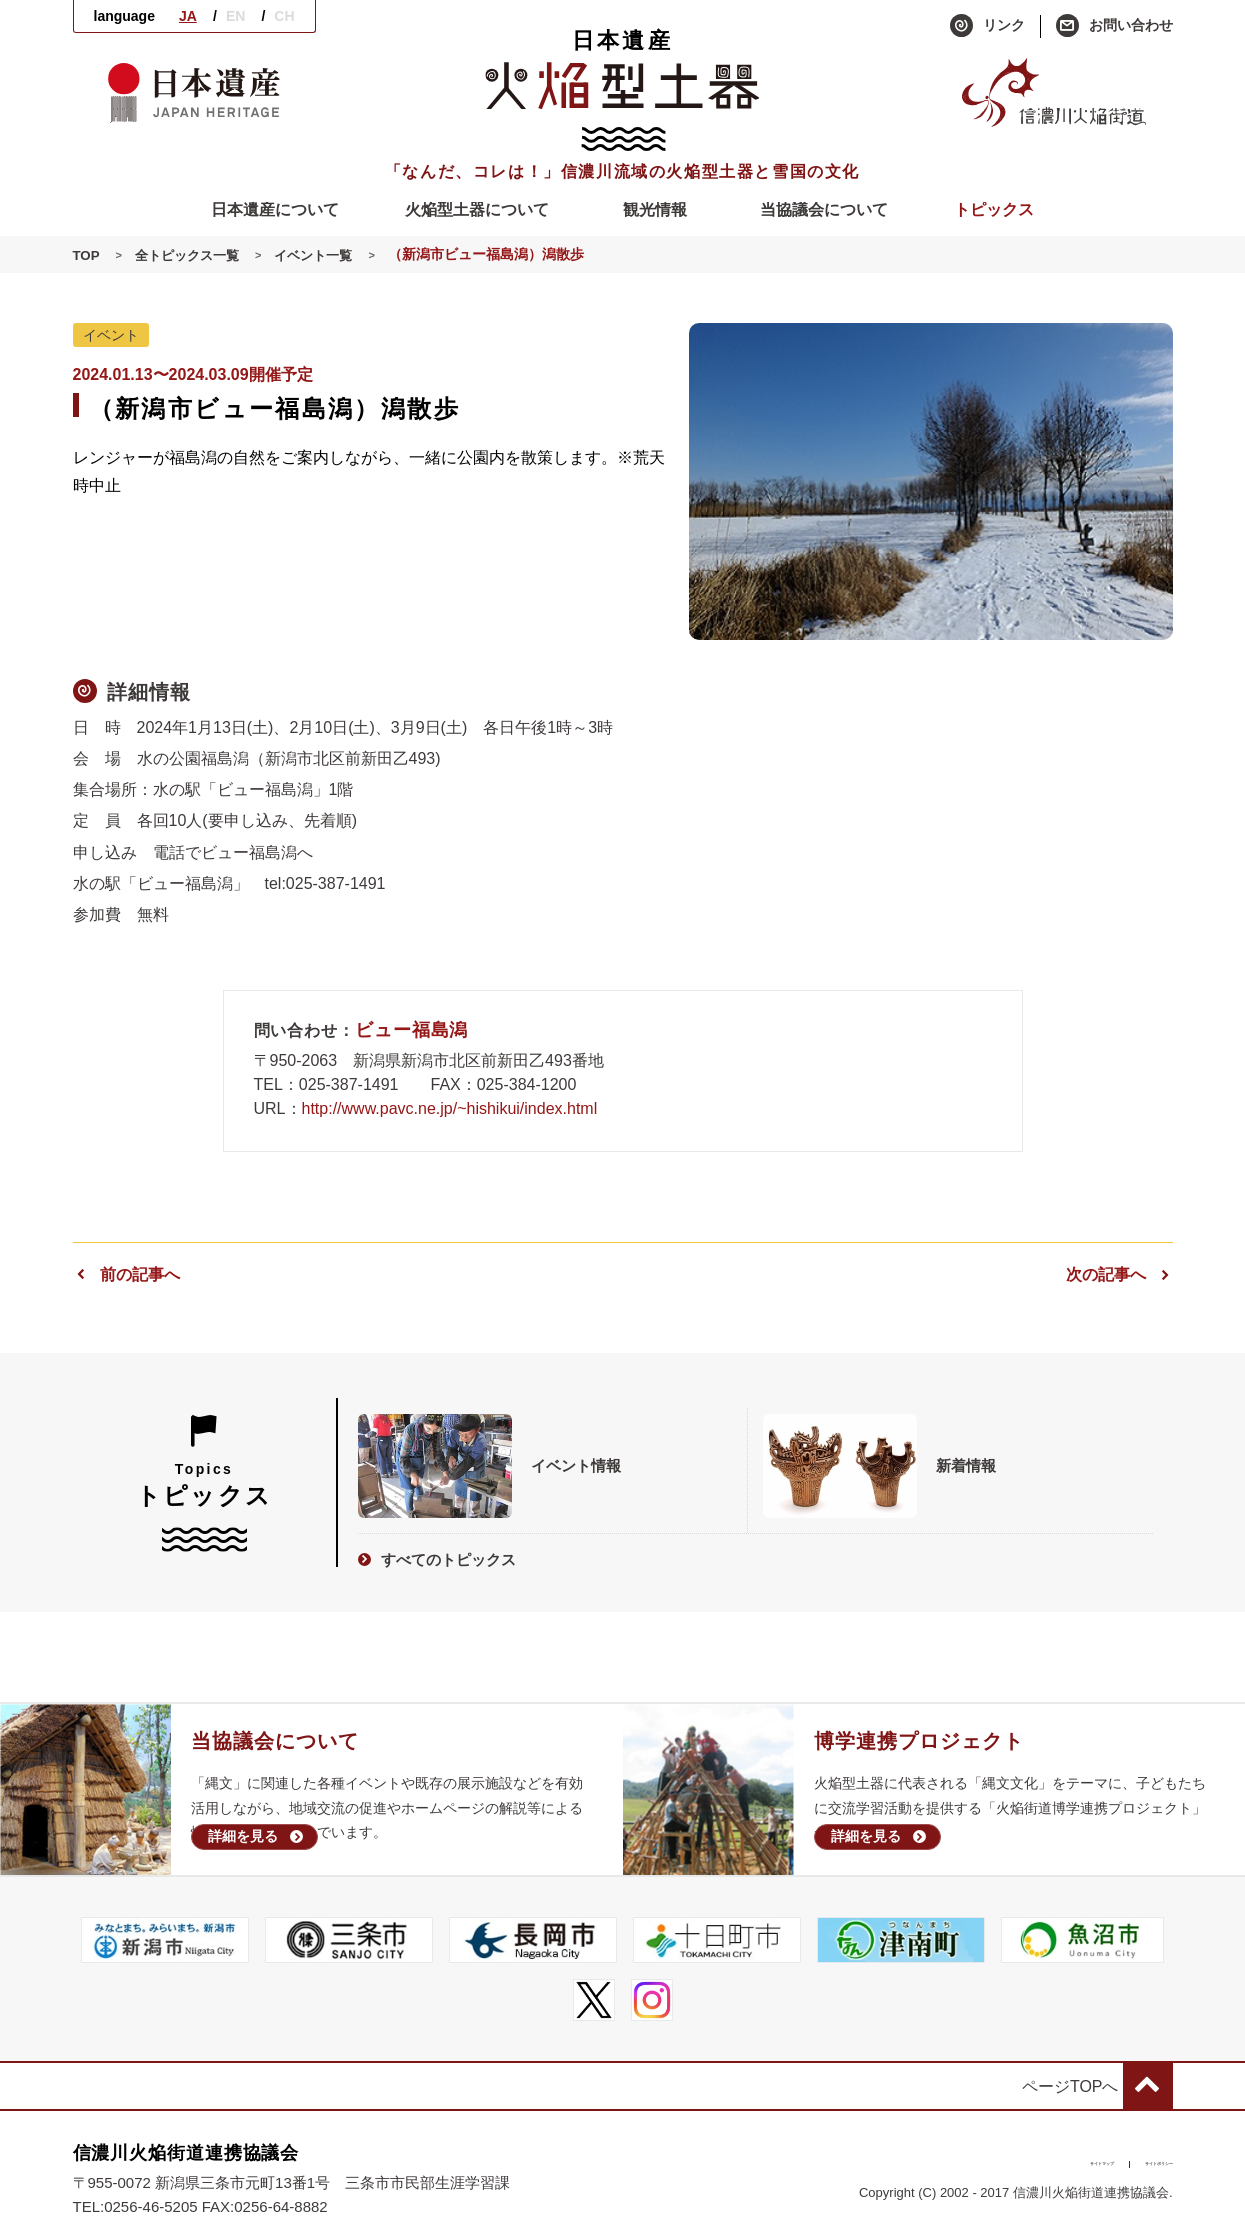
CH (284, 16)
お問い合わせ (1114, 26)
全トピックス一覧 (192, 255)
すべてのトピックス (437, 1553)
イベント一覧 (326, 255)
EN (235, 16)
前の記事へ (126, 1274)
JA (188, 16)
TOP (87, 255)
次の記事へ (1119, 1274)
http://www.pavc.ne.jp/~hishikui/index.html (450, 1108)
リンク (987, 26)
